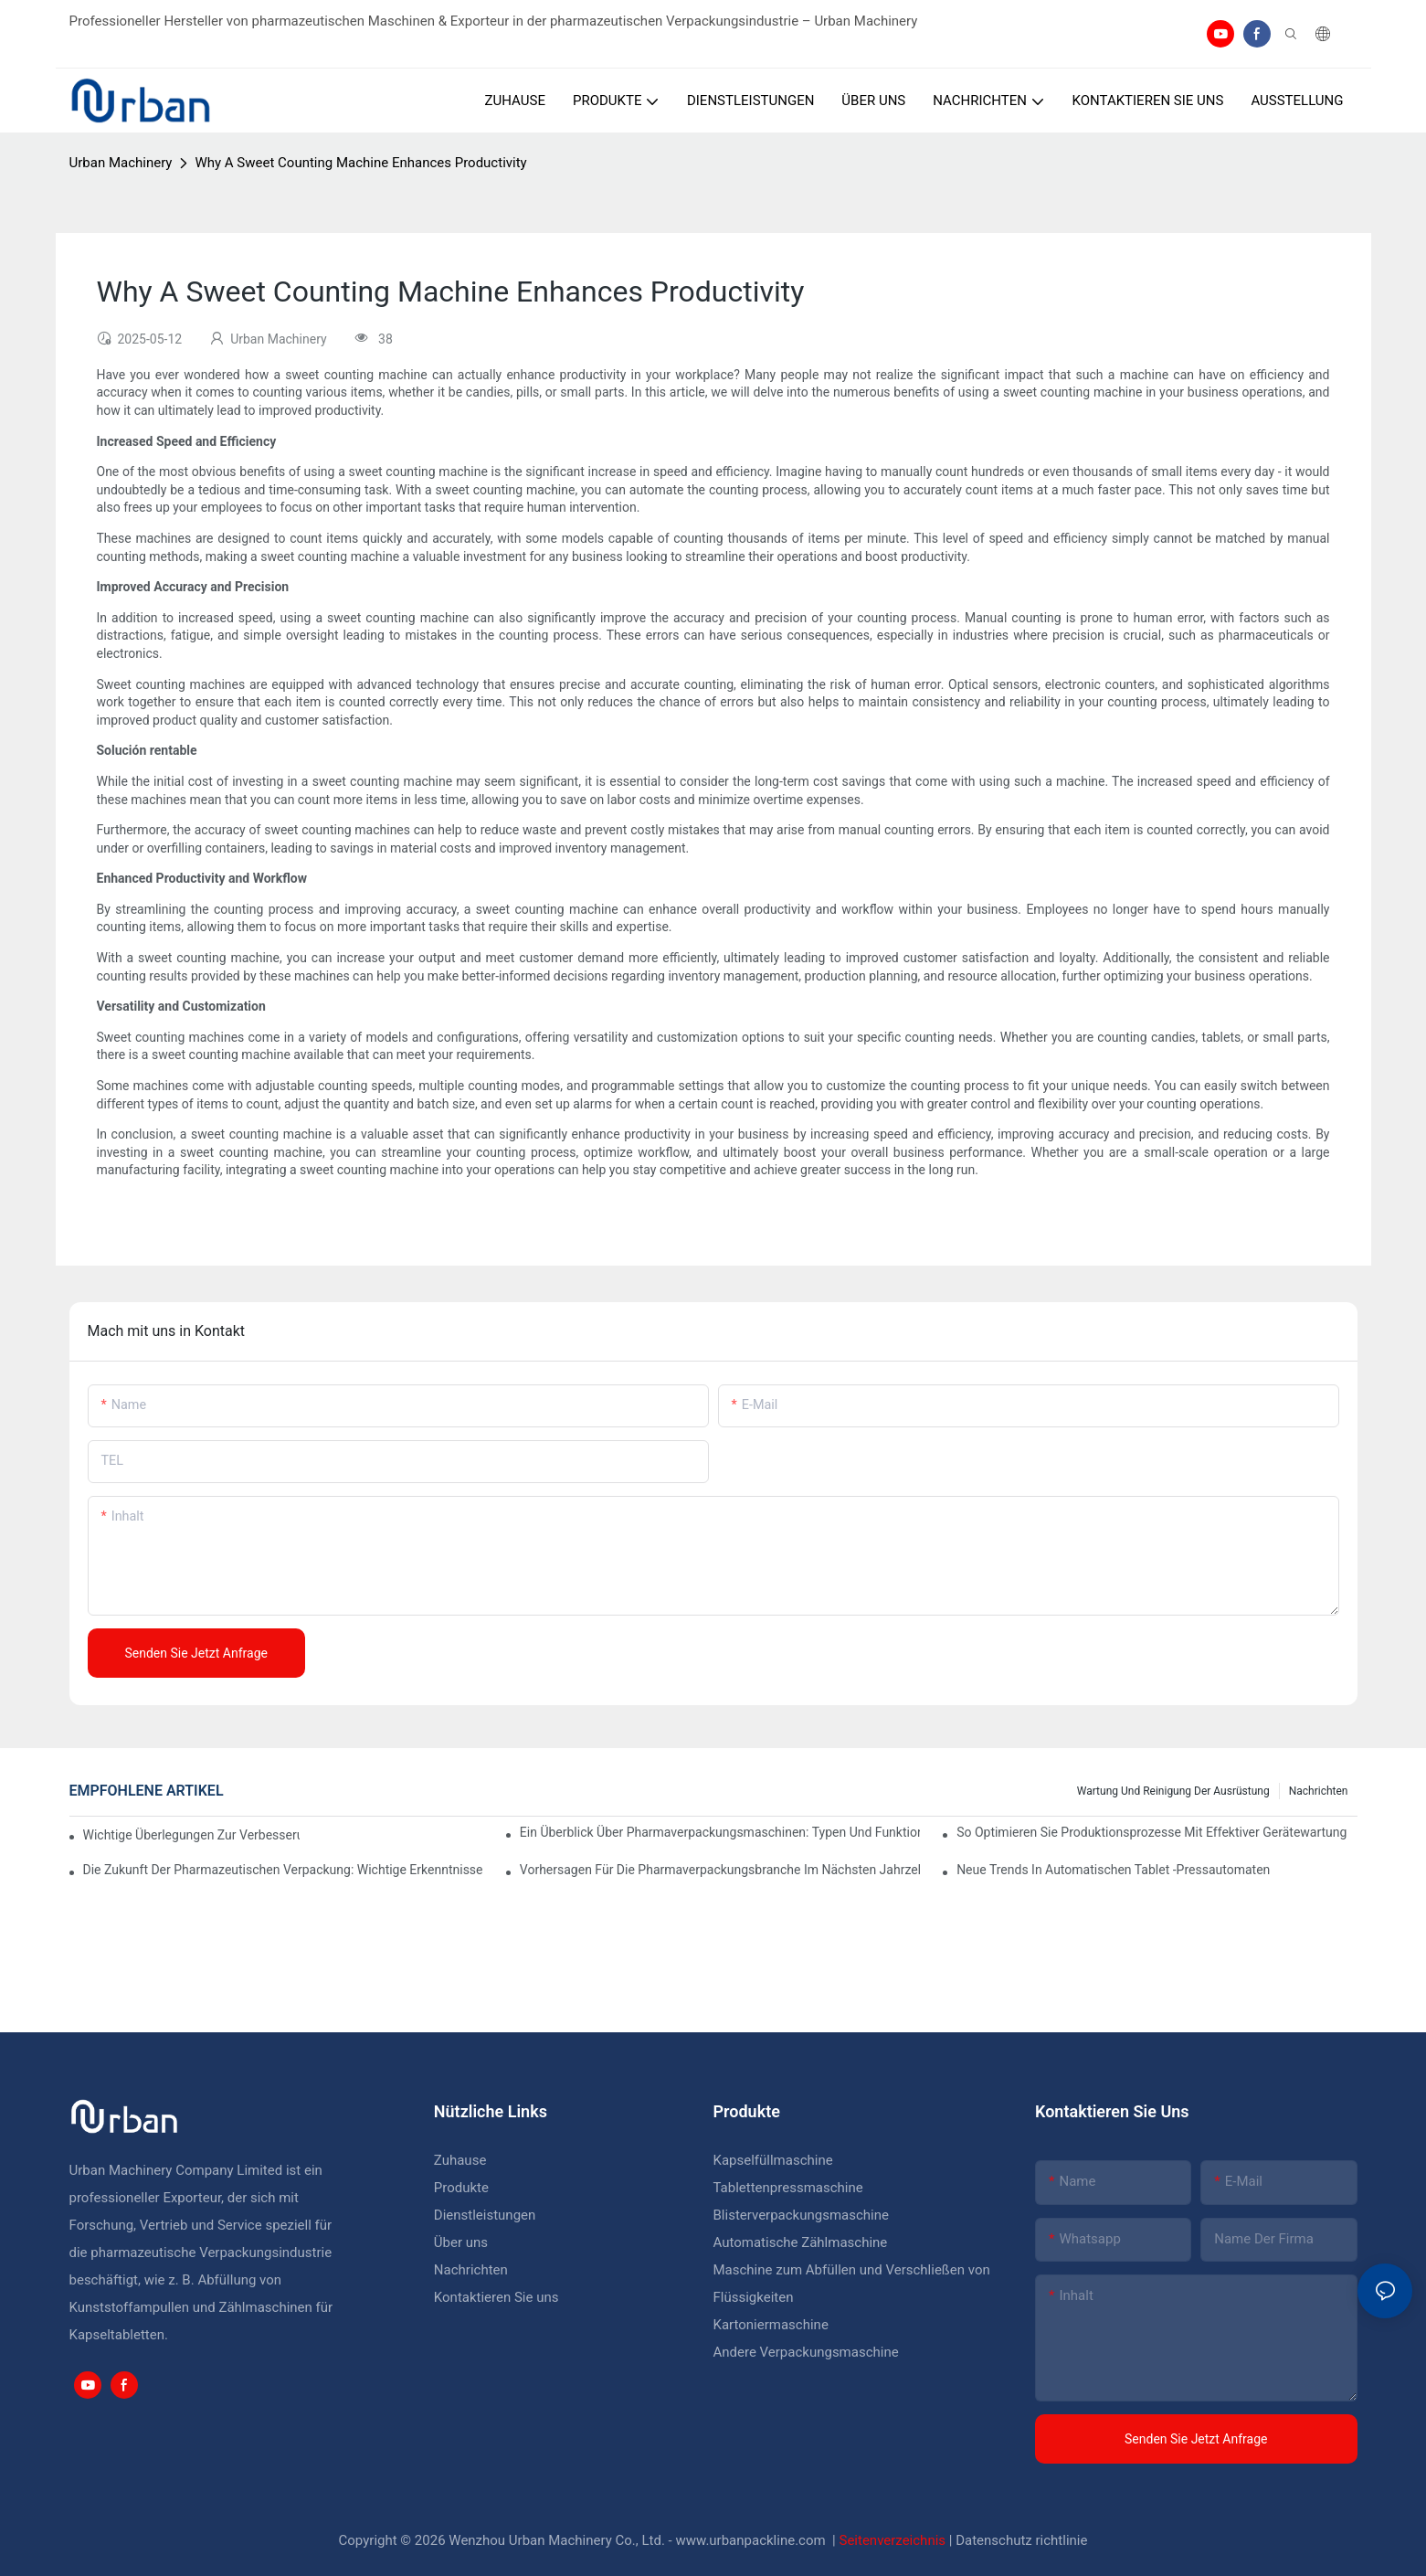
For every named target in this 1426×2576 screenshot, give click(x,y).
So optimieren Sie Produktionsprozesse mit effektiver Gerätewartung (1151, 1832)
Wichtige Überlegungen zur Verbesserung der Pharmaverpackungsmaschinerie (192, 1835)
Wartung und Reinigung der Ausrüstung (1173, 1791)
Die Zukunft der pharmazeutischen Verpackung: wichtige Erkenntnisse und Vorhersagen (283, 1869)
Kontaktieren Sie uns (496, 2297)
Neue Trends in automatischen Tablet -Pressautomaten (1113, 1869)
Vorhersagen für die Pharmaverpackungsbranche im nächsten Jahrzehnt (720, 1869)
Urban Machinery (121, 162)
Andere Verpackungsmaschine (806, 2352)
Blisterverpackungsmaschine (801, 2215)
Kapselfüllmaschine (773, 2160)
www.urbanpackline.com (752, 2540)
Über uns (461, 2242)
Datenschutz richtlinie (1021, 2540)
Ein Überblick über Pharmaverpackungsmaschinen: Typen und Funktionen (720, 1832)
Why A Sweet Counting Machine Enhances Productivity (360, 162)
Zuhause (460, 2160)
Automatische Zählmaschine (800, 2242)
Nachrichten (1318, 1791)
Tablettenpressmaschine (788, 2187)
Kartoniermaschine (771, 2324)
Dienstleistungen (485, 2215)
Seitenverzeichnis (893, 2540)
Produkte (463, 2187)
